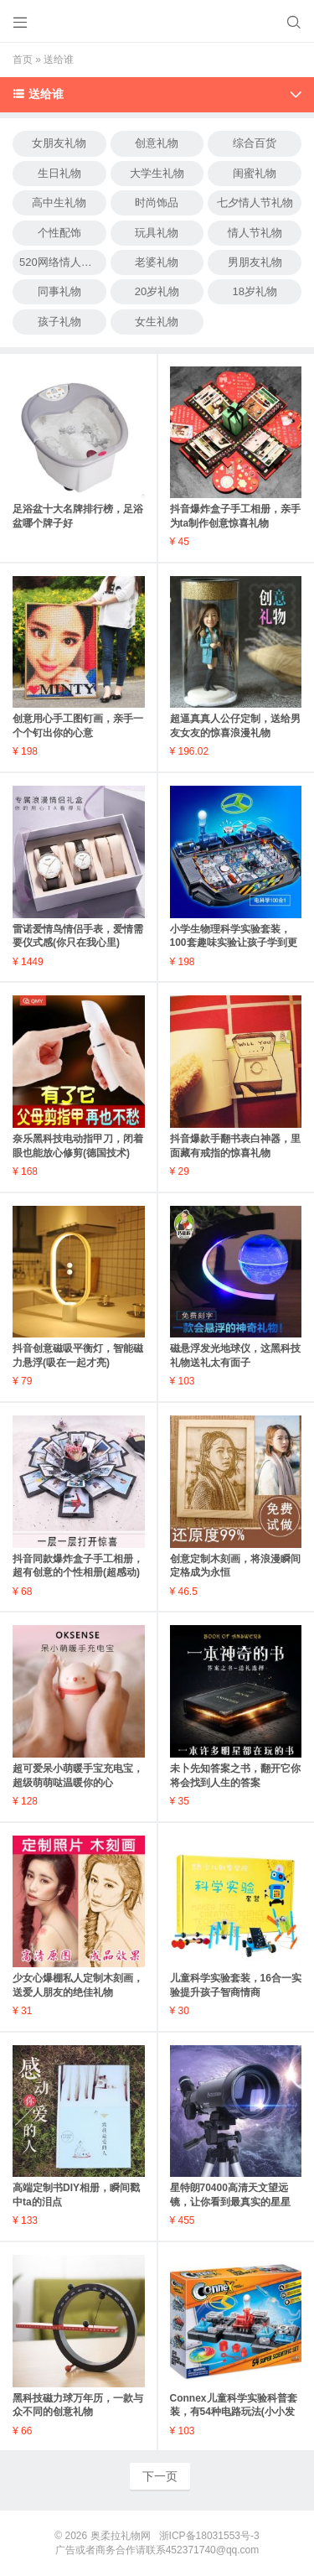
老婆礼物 (156, 262)
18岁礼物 (254, 291)
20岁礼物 (157, 291)
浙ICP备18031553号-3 (209, 2536)
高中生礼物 (59, 202)
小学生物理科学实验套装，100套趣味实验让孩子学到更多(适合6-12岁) (233, 943)
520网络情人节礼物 (62, 262)
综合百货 (254, 143)
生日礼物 (59, 173)
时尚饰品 (156, 202)
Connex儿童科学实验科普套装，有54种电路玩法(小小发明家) (233, 2412)
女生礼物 (156, 321)
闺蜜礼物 (254, 173)
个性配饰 (59, 232)
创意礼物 (156, 143)
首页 (23, 59)
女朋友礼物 (59, 143)
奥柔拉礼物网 (120, 2536)
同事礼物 (59, 291)
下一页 (160, 2476)
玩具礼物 (156, 232)
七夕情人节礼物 (255, 202)
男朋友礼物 (255, 262)
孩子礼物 (59, 321)
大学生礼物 (157, 173)
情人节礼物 (255, 232)
